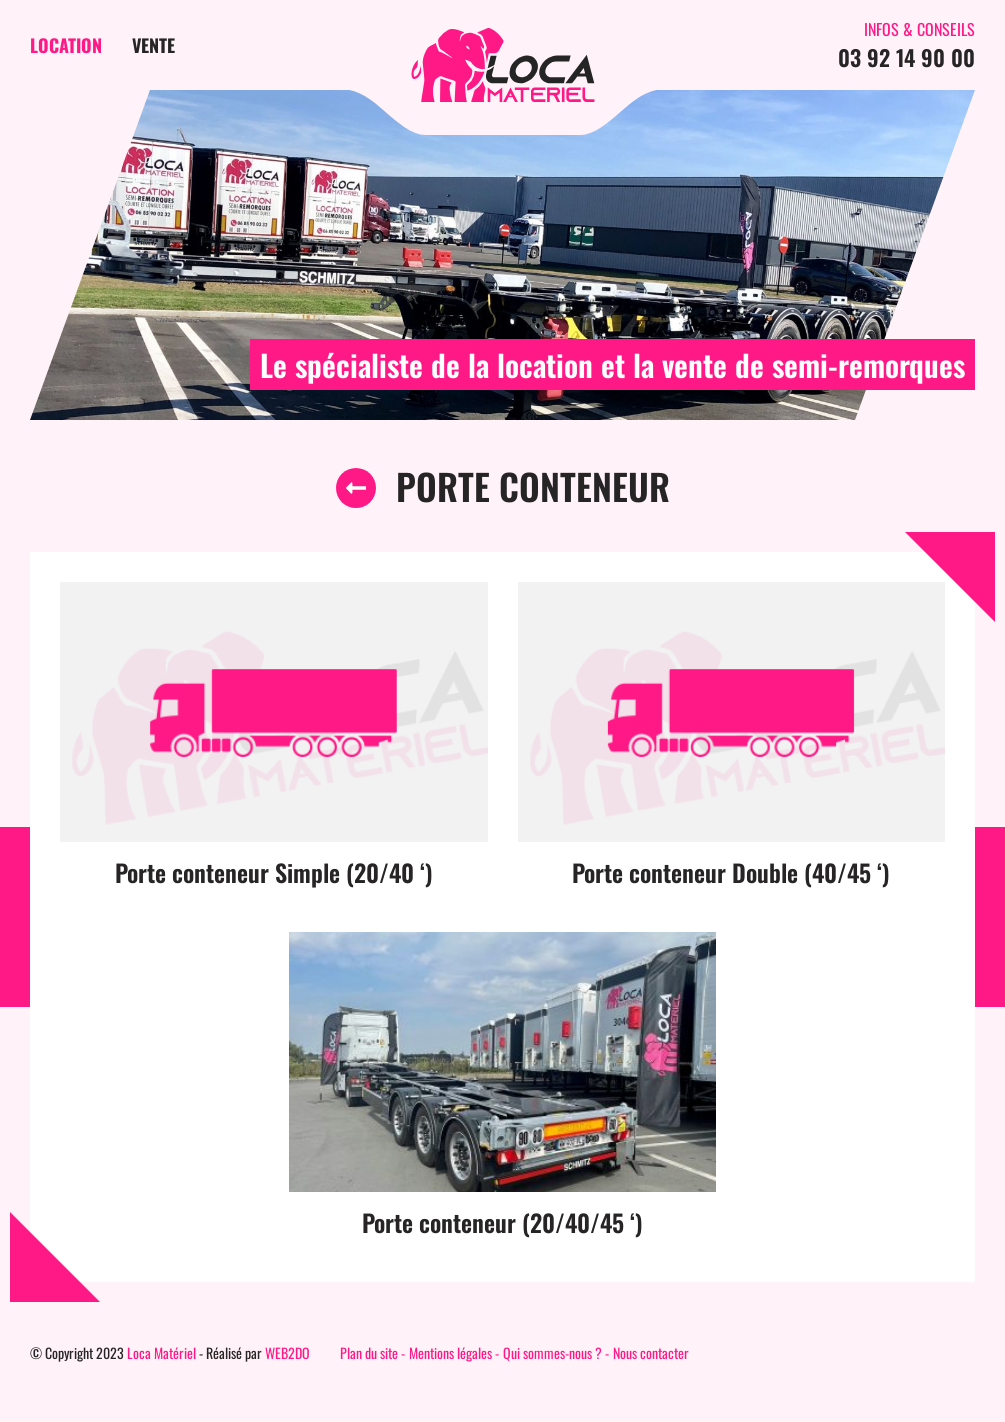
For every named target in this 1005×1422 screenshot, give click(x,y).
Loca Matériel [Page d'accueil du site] (161, 1352)
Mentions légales (450, 1352)
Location (66, 45)
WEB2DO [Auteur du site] (287, 1352)
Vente (153, 45)
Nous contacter (651, 1352)
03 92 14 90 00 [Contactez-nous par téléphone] (906, 57)
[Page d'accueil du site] (503, 65)
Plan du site (369, 1352)
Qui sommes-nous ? (552, 1352)
